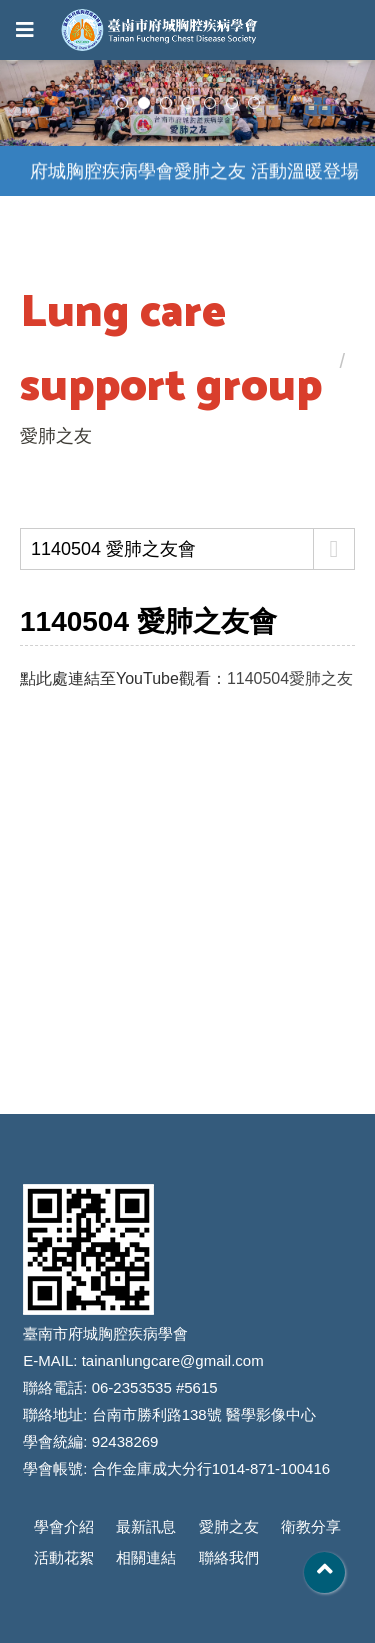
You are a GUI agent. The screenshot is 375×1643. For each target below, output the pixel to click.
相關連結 (146, 1557)
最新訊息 (146, 1526)
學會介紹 (64, 1526)
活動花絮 (64, 1557)
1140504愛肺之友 (290, 678)
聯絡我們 (229, 1557)
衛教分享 (311, 1526)
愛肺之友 (229, 1526)
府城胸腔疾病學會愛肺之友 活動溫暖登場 (194, 172)
